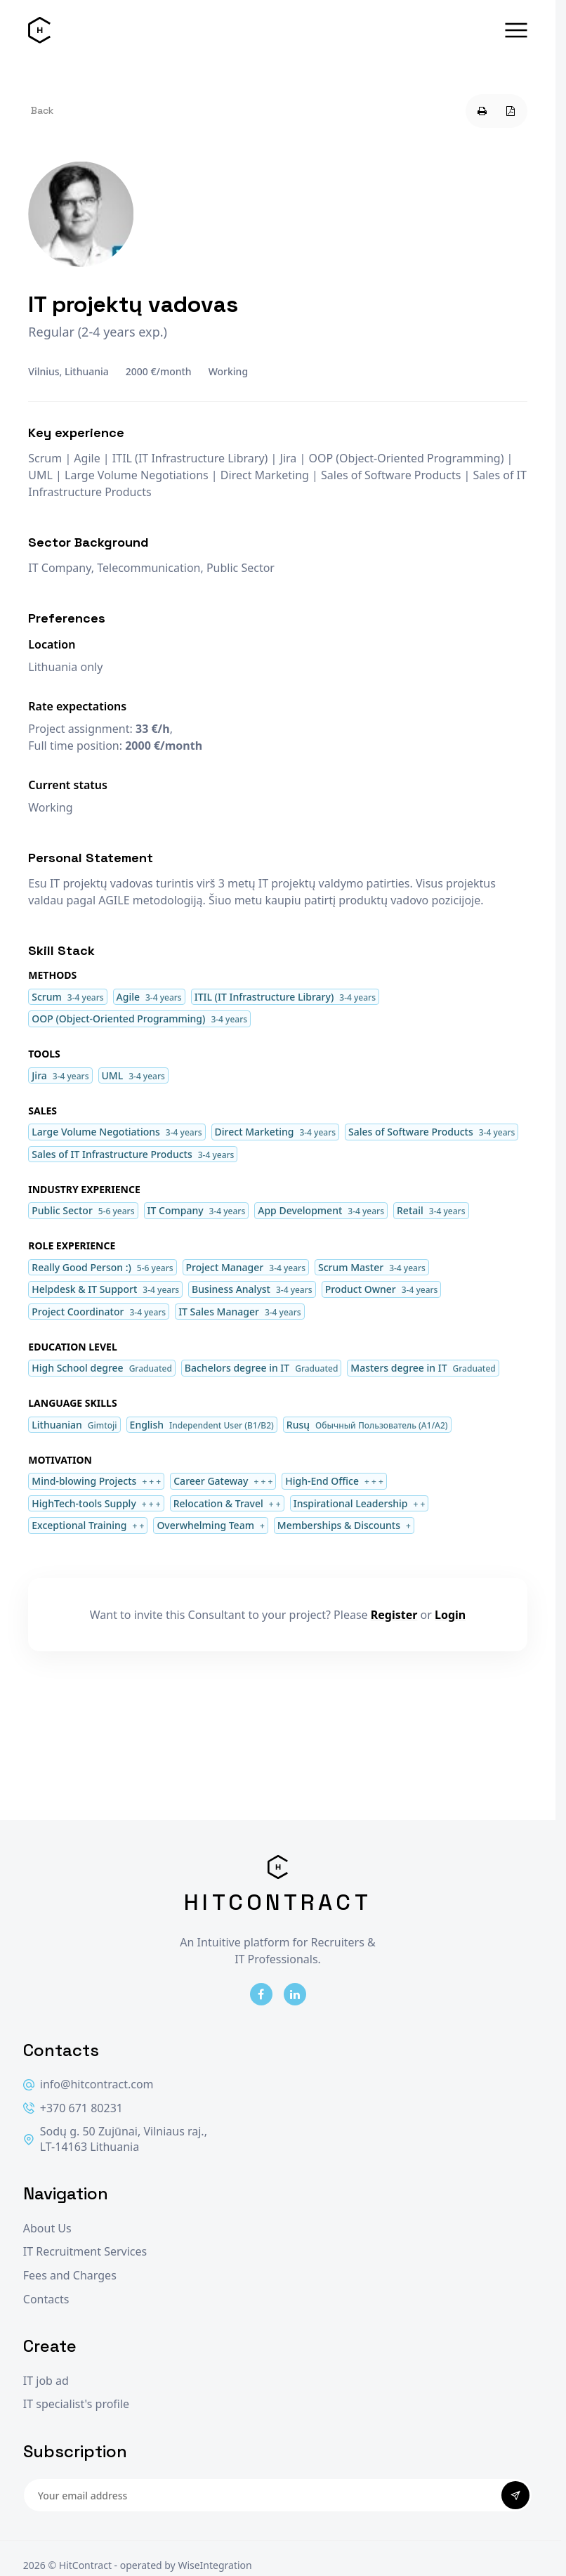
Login (450, 1614)
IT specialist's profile (76, 2404)
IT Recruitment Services (85, 2251)
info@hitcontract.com (88, 2084)
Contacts (46, 2299)
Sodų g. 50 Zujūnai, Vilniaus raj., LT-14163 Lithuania (115, 2139)
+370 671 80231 (73, 2108)
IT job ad (46, 2381)
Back (42, 110)
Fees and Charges (70, 2275)
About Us (47, 2228)
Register (394, 1614)
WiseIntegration (214, 2565)
